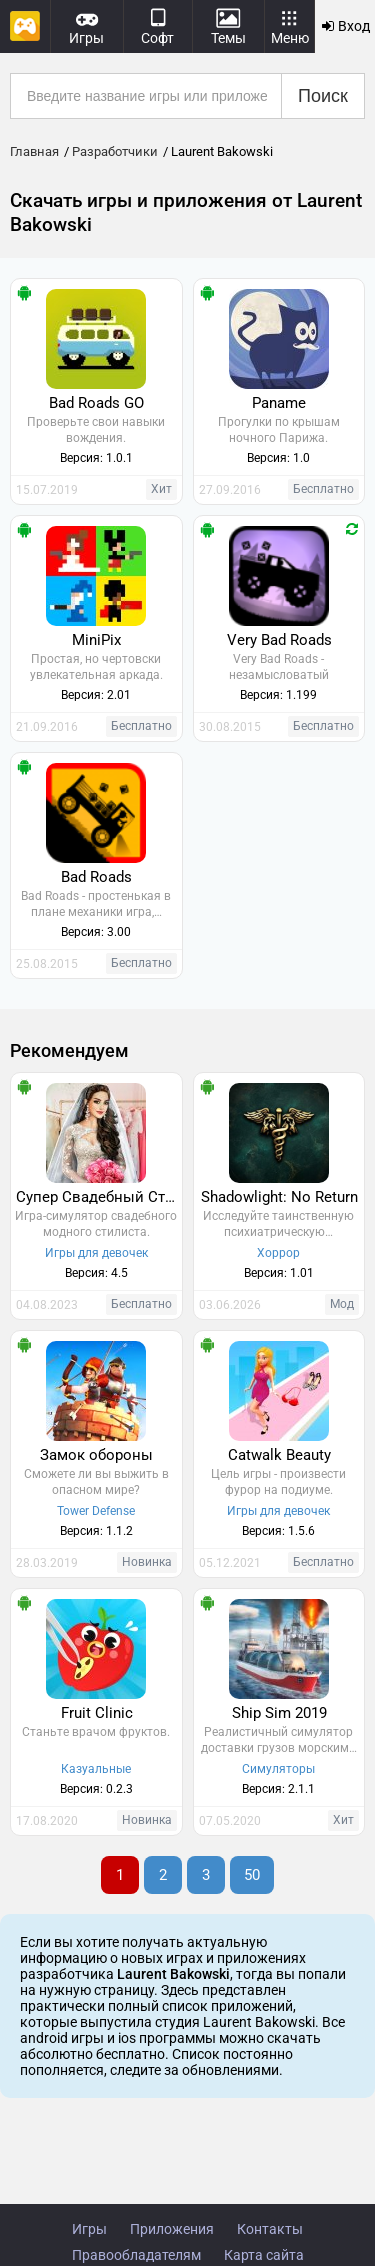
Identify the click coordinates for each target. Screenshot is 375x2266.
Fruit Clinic (97, 1713)
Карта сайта (264, 2255)
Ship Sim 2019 (279, 1713)
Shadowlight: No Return (279, 1197)
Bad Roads (96, 877)
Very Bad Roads (279, 640)
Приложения (172, 2229)
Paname (279, 403)
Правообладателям (136, 2255)
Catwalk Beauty (279, 1455)
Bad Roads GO (96, 403)
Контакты (270, 2229)
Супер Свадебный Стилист (99, 1197)
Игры (89, 2229)
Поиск (323, 96)
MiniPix (96, 640)
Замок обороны (96, 1455)
